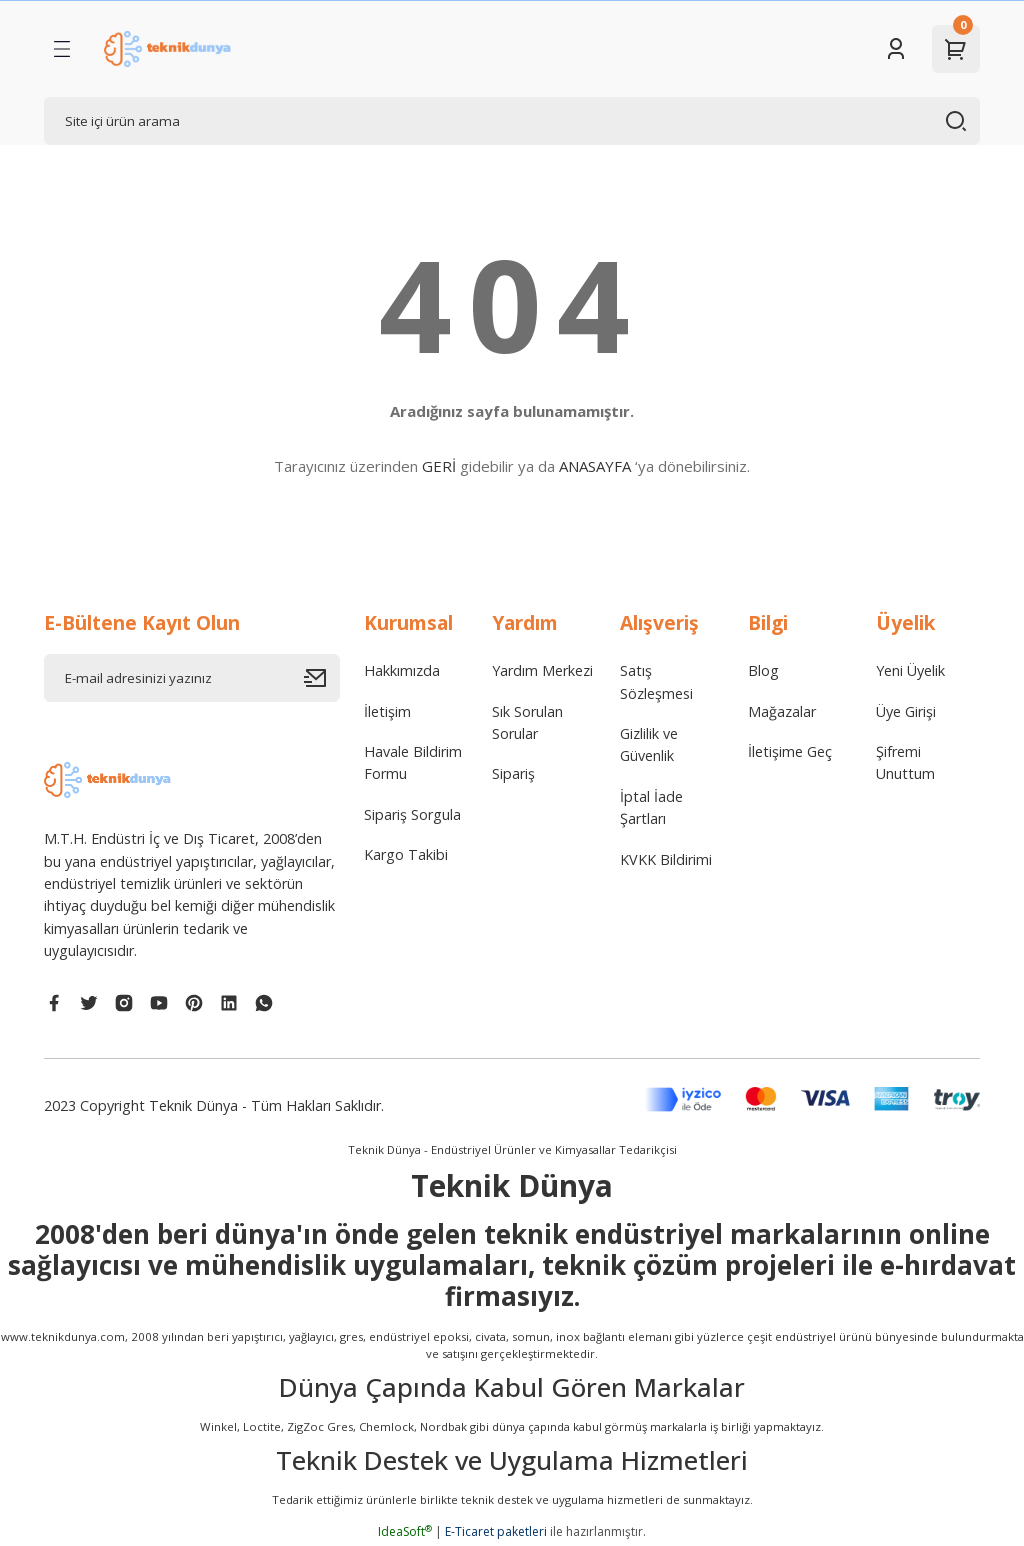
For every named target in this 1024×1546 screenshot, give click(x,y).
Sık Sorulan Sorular (527, 722)
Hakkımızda (402, 670)
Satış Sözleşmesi (656, 681)
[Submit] (322, 678)
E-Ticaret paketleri (496, 1531)
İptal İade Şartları (651, 807)
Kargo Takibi (406, 854)
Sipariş (513, 773)
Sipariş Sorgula (412, 814)
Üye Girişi (906, 711)
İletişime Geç (790, 751)
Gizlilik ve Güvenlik (649, 744)
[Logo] (169, 49)
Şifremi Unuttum (905, 762)
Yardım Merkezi (542, 670)
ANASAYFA (595, 466)
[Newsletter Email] (192, 678)
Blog (763, 670)
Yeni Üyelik (910, 670)
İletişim (387, 711)
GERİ (439, 466)
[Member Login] (896, 49)
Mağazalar (782, 711)
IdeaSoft (405, 1531)
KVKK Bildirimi (666, 859)
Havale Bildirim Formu (413, 762)
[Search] (512, 121)
